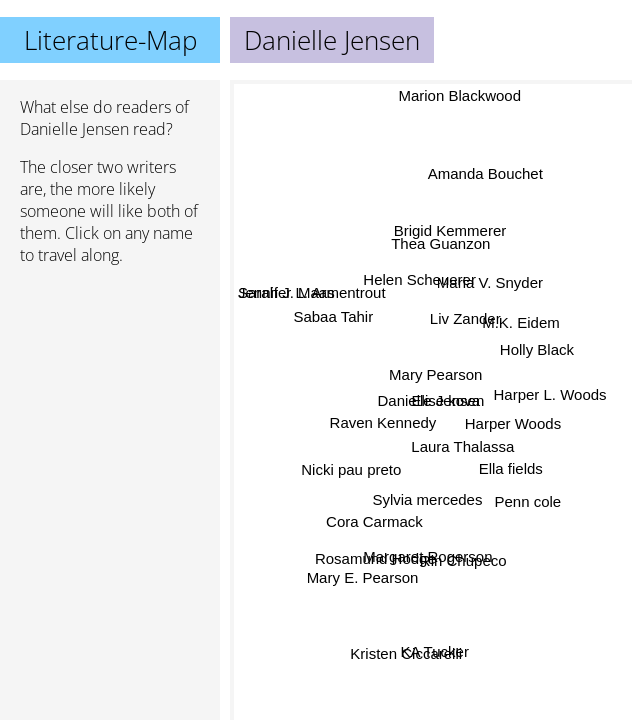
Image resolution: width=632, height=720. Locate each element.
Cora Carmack (374, 512)
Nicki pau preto (352, 471)
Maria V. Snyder (490, 285)
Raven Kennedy (383, 422)
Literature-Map (110, 40)
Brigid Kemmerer (451, 231)
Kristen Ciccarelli (407, 653)
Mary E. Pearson (365, 580)
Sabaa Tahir (334, 315)
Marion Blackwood (460, 97)
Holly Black (536, 345)
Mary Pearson (435, 375)
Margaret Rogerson (429, 555)
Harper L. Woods (549, 395)
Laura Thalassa (463, 446)
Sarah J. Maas (286, 291)
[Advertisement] (110, 387)
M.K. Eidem (521, 323)
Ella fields (510, 470)
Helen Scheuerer (419, 279)
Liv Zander (465, 320)
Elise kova (446, 400)
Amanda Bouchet (484, 172)
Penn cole (527, 502)
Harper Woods (513, 422)
